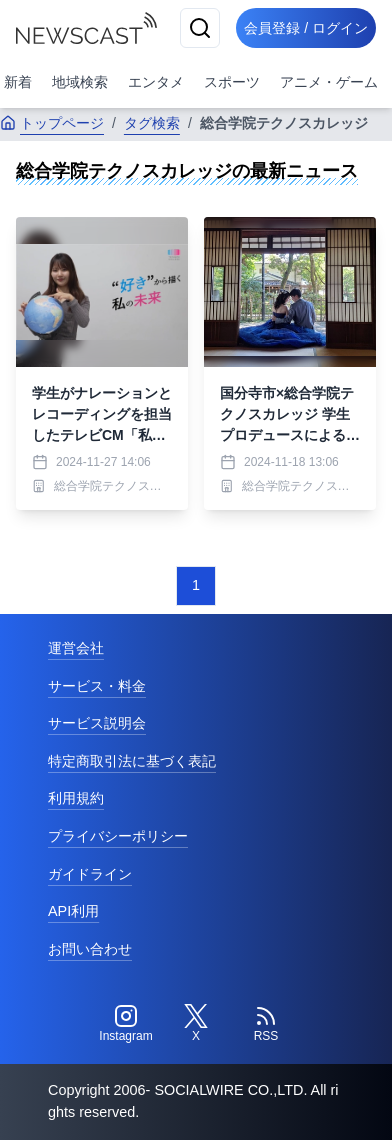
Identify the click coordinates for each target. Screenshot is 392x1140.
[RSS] (266, 1024)
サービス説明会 (97, 723)
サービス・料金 (97, 686)
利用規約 (76, 798)
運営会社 (76, 648)
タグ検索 (152, 123)
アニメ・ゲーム (329, 82)
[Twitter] (196, 1024)
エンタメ (156, 82)
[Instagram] (126, 1024)
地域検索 (80, 82)
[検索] (200, 28)
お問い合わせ (90, 949)
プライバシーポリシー (118, 836)
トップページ (52, 123)
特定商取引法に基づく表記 (132, 761)
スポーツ (232, 82)
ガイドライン (90, 874)
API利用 (73, 911)
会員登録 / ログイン (306, 28)
